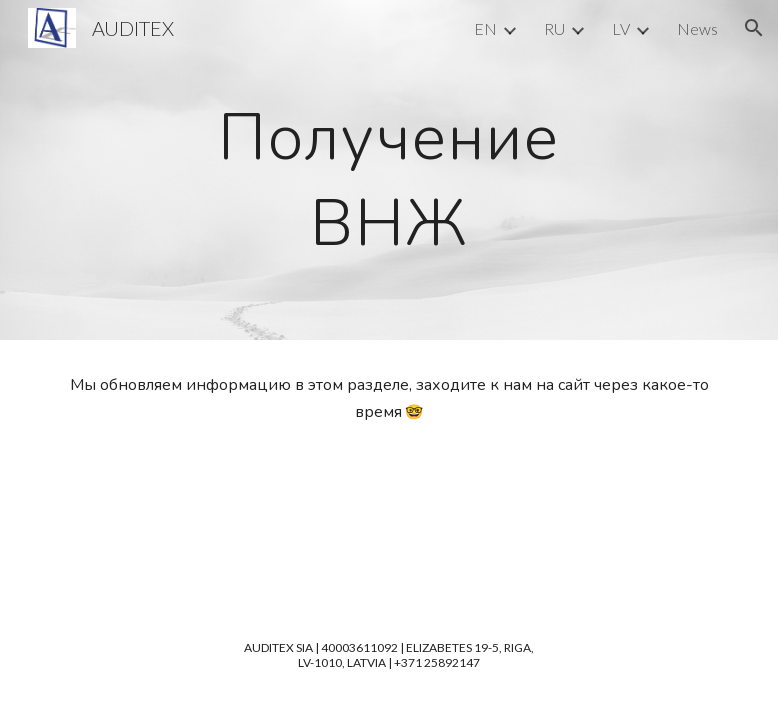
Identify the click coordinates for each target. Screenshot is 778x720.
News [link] (697, 28)
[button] (754, 28)
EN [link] (485, 28)
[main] (389, 170)
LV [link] (621, 28)
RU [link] (554, 28)
